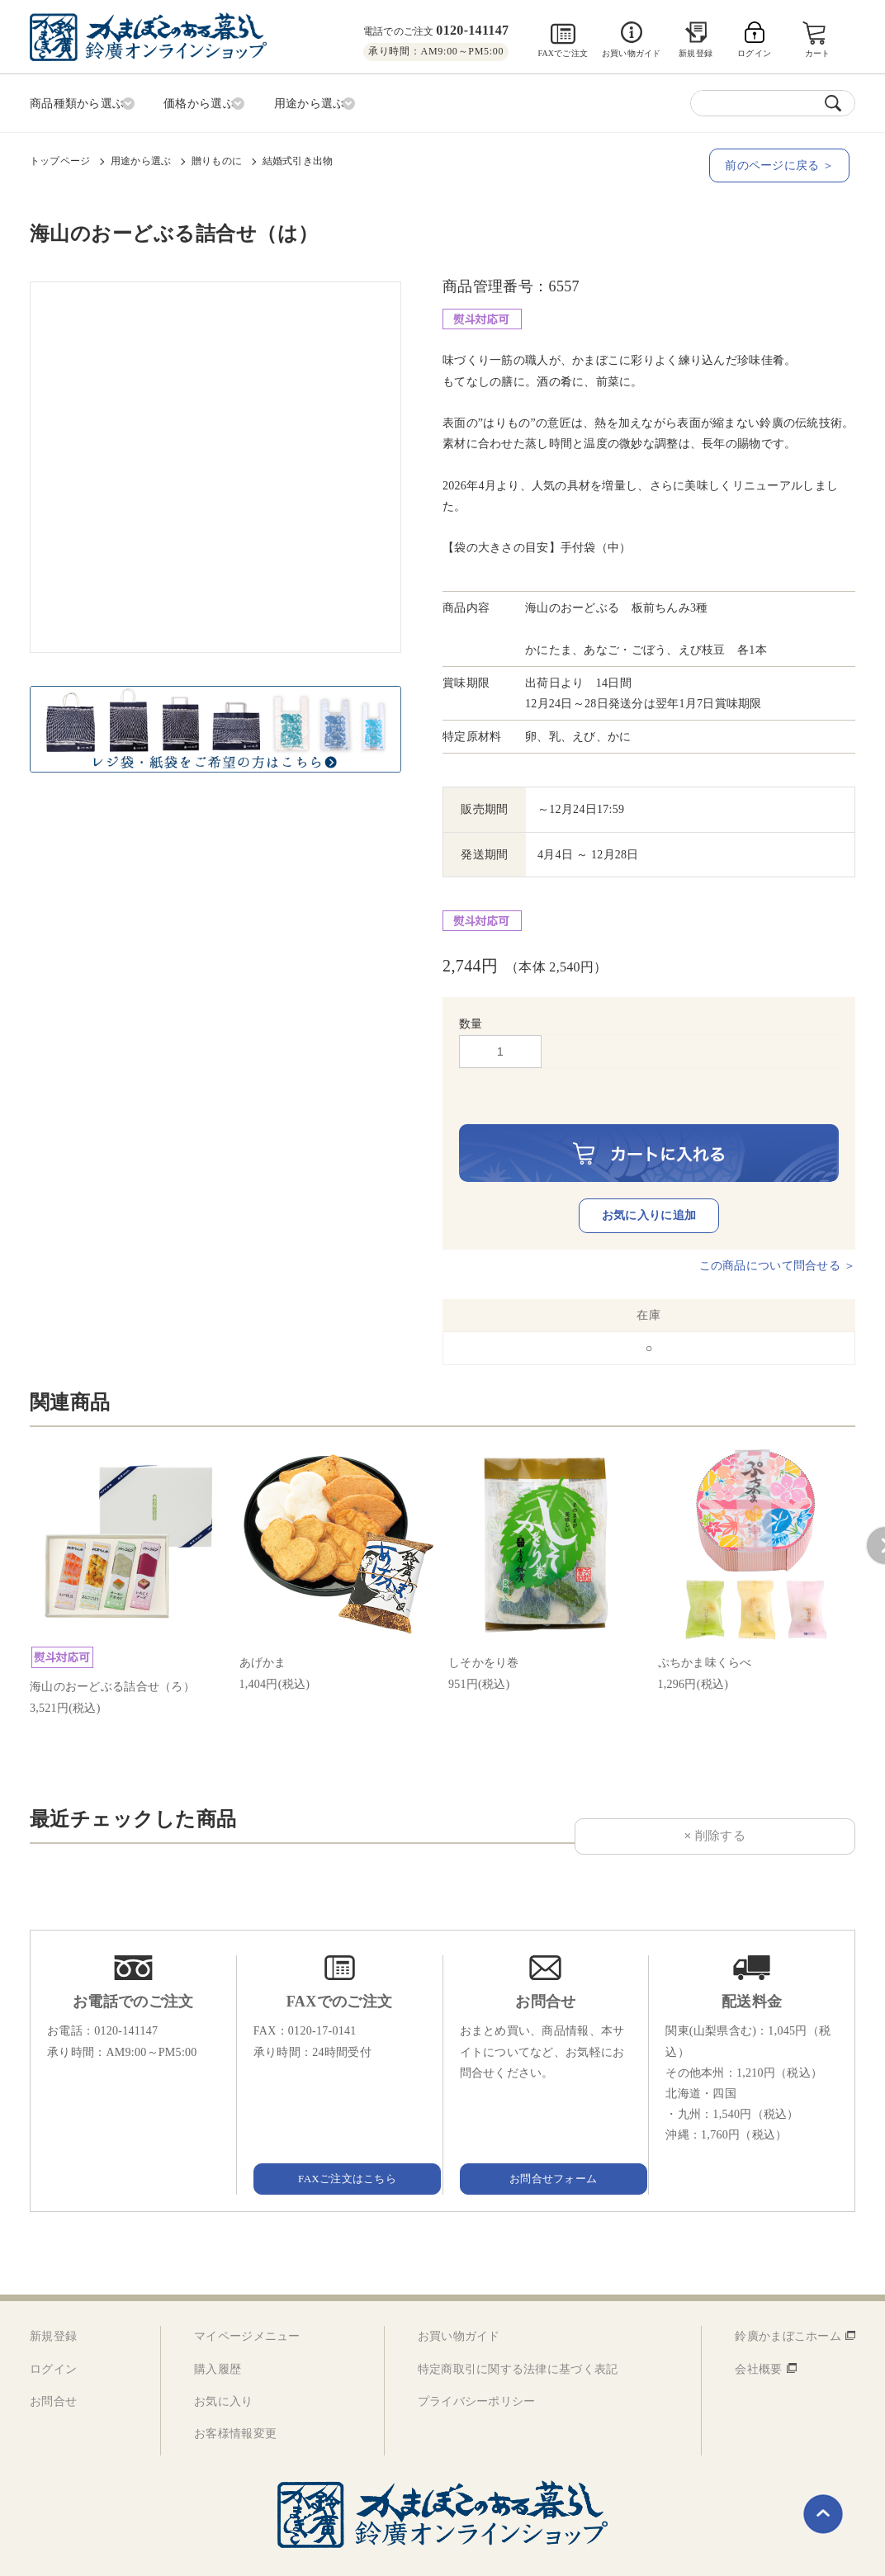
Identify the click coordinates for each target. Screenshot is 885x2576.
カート (818, 53)
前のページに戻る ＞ (785, 162)
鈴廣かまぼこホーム (788, 2302)
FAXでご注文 (562, 53)
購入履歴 (217, 2334)
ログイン (53, 2334)
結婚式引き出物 (298, 157)
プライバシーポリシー (477, 2367)
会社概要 (758, 2334)
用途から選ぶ (141, 157)
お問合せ (53, 2367)
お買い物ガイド (631, 53)
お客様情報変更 (235, 2400)
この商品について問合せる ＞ (777, 1231)
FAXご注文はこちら (339, 2144)
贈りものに (217, 157)
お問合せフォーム (546, 2144)
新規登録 (695, 53)
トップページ (60, 157)
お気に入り (223, 2367)
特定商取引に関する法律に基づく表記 (518, 2334)
